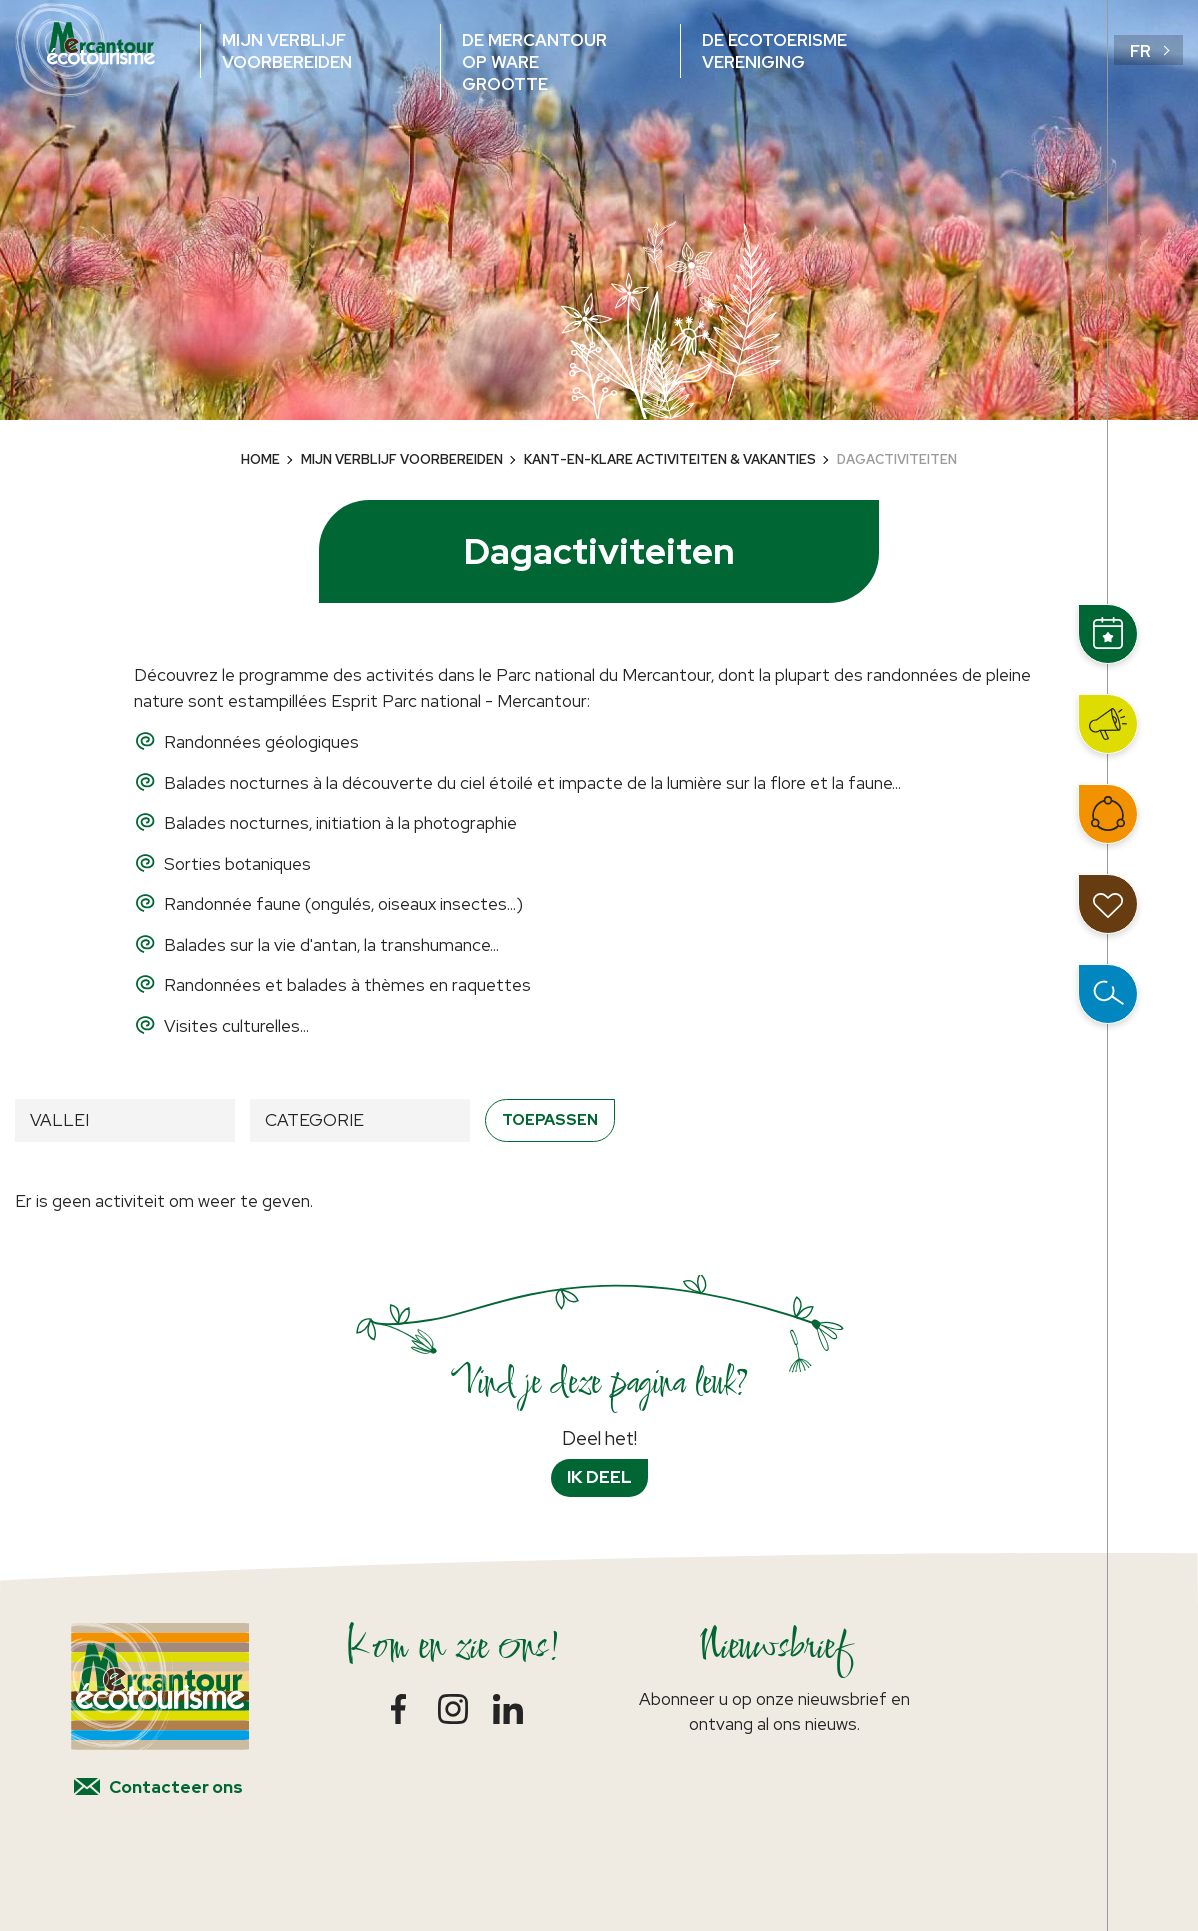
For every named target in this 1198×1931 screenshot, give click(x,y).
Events (1108, 634)
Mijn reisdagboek (1108, 904)
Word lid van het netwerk (1108, 814)
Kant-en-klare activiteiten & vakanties (670, 459)
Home (260, 459)
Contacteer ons (176, 1787)
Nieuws (1108, 724)
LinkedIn (508, 1709)
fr (1140, 51)
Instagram (453, 1709)
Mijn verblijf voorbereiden (287, 51)
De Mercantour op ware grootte (534, 62)
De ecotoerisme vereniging (774, 51)
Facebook (398, 1709)
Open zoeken (1108, 994)
